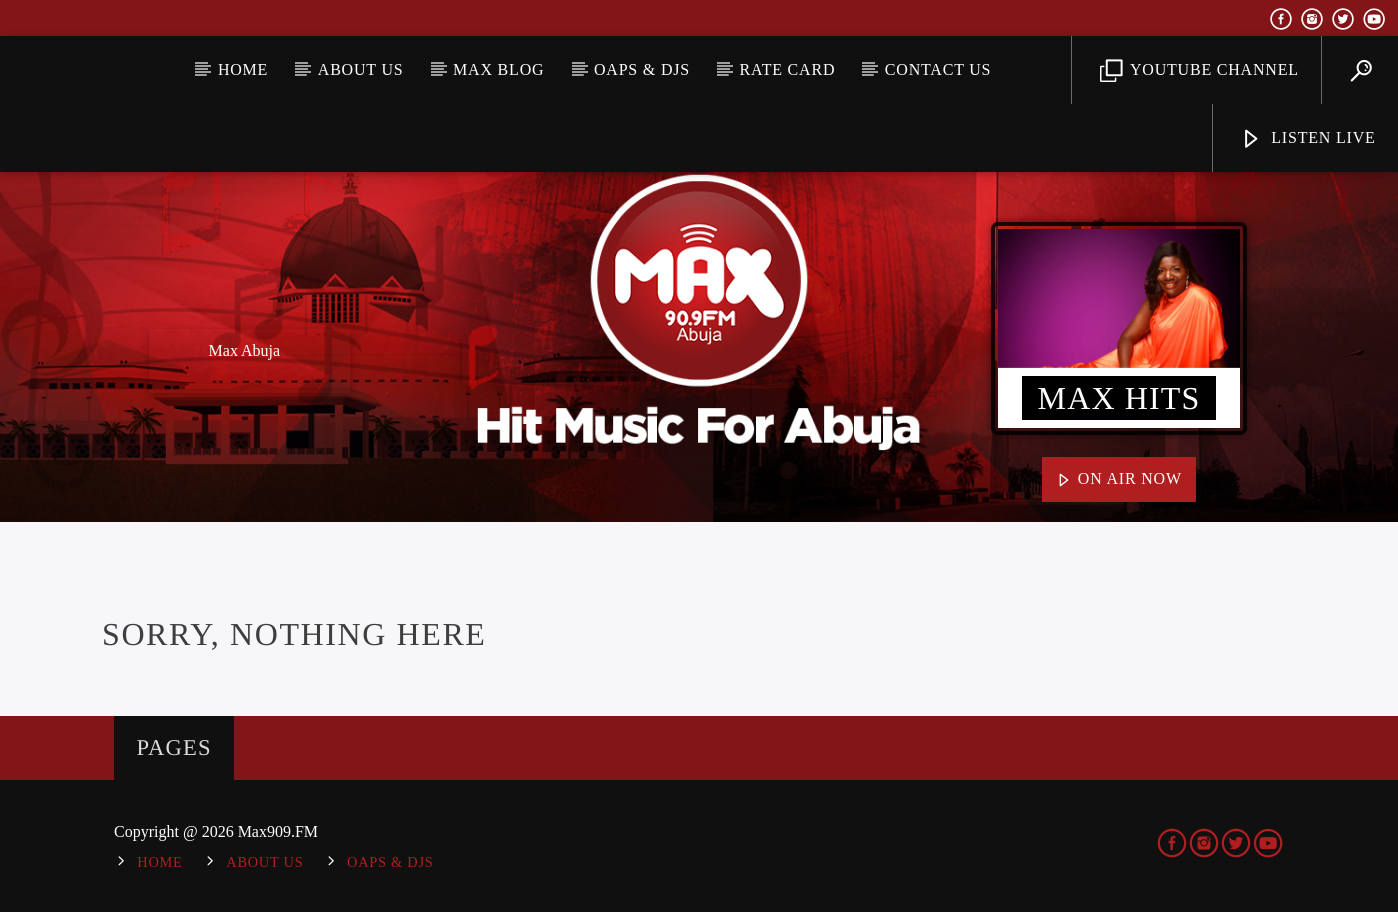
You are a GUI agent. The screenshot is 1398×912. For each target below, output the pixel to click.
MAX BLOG (498, 69)
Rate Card (788, 69)
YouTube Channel (1199, 71)
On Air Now (1119, 480)
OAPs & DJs (642, 69)
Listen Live (1307, 139)
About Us (361, 69)
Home (243, 69)
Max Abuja (245, 350)
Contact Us (938, 69)
